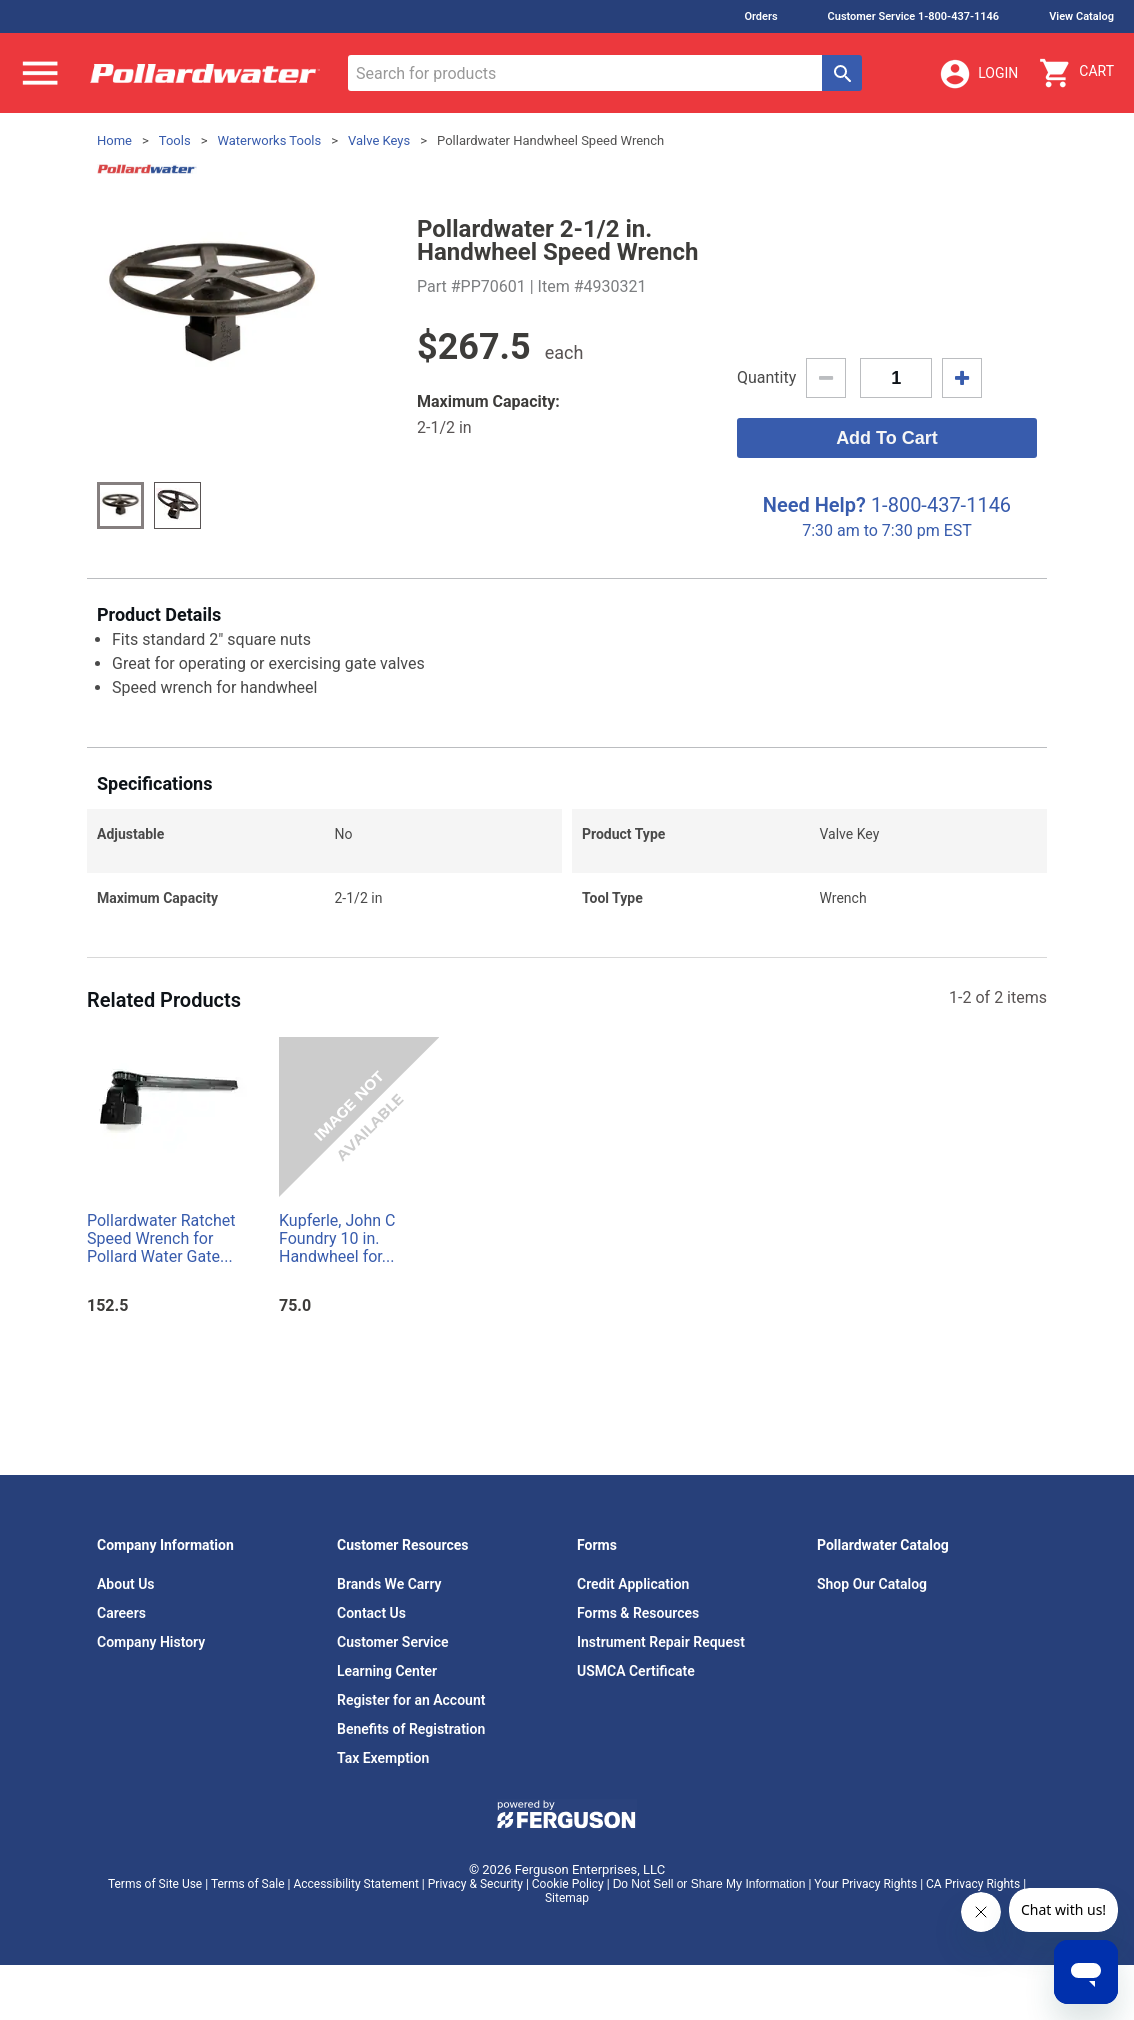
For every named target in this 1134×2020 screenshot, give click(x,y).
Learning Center (387, 1671)
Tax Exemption (383, 1758)
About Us (126, 1584)
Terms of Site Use (155, 1884)
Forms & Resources (638, 1613)
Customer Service (393, 1642)
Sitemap (567, 1898)
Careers (121, 1613)
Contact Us (371, 1613)
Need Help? (814, 505)
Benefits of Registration (411, 1729)
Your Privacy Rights (865, 1884)
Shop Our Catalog (872, 1584)
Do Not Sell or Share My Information (709, 1884)
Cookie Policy (568, 1884)
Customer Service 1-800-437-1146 (914, 16)
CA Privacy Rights (973, 1884)
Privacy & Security (475, 1884)
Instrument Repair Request (661, 1642)
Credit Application (633, 1584)
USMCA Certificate (636, 1671)
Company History (151, 1642)
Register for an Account (411, 1700)
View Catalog (1081, 16)
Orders (760, 16)
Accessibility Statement (355, 1884)
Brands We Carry (389, 1584)
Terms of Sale (248, 1884)
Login (978, 74)
